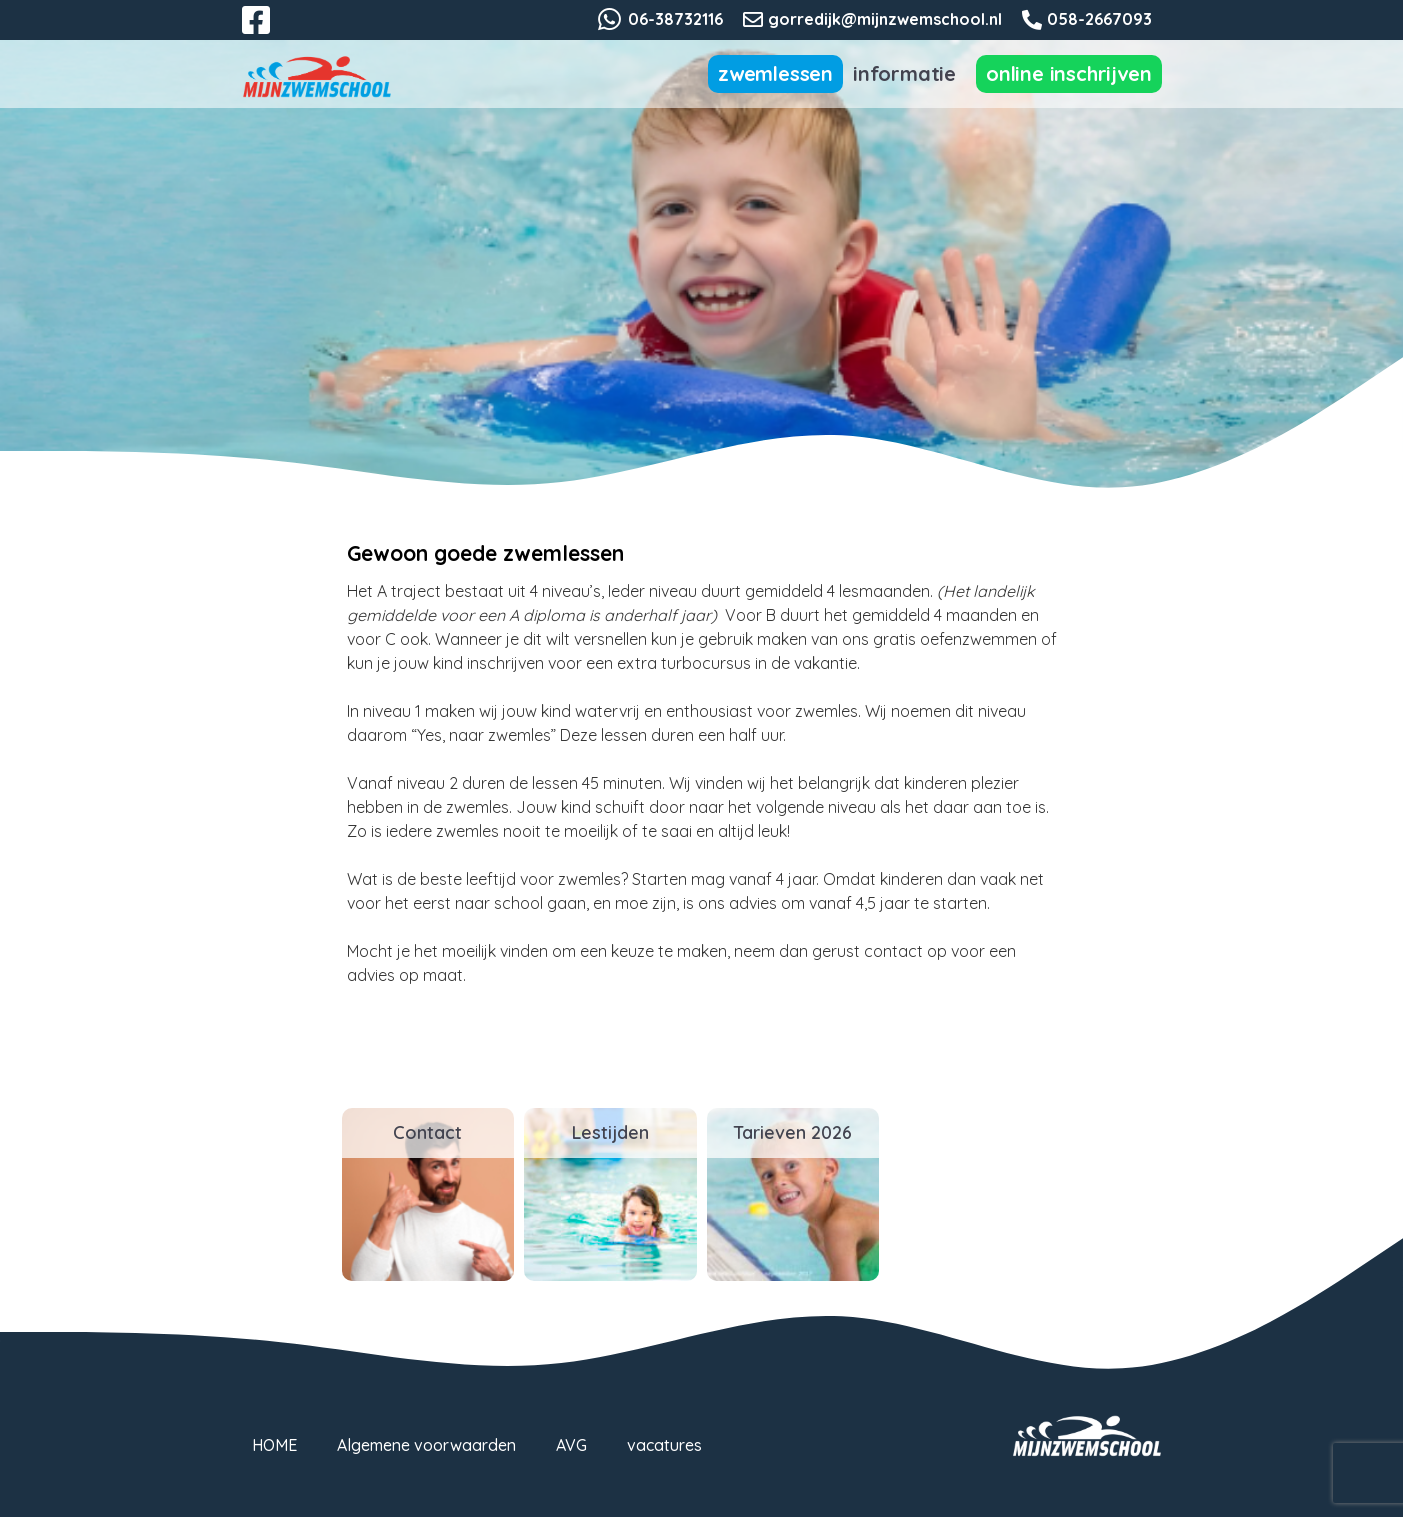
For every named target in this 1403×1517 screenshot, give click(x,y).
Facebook (270, 32)
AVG (571, 1445)
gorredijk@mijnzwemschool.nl (885, 19)
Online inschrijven (1068, 73)
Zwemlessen (775, 73)
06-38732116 (675, 19)
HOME (274, 1445)
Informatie (904, 73)
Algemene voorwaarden (426, 1445)
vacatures (664, 1445)
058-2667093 (1099, 19)
